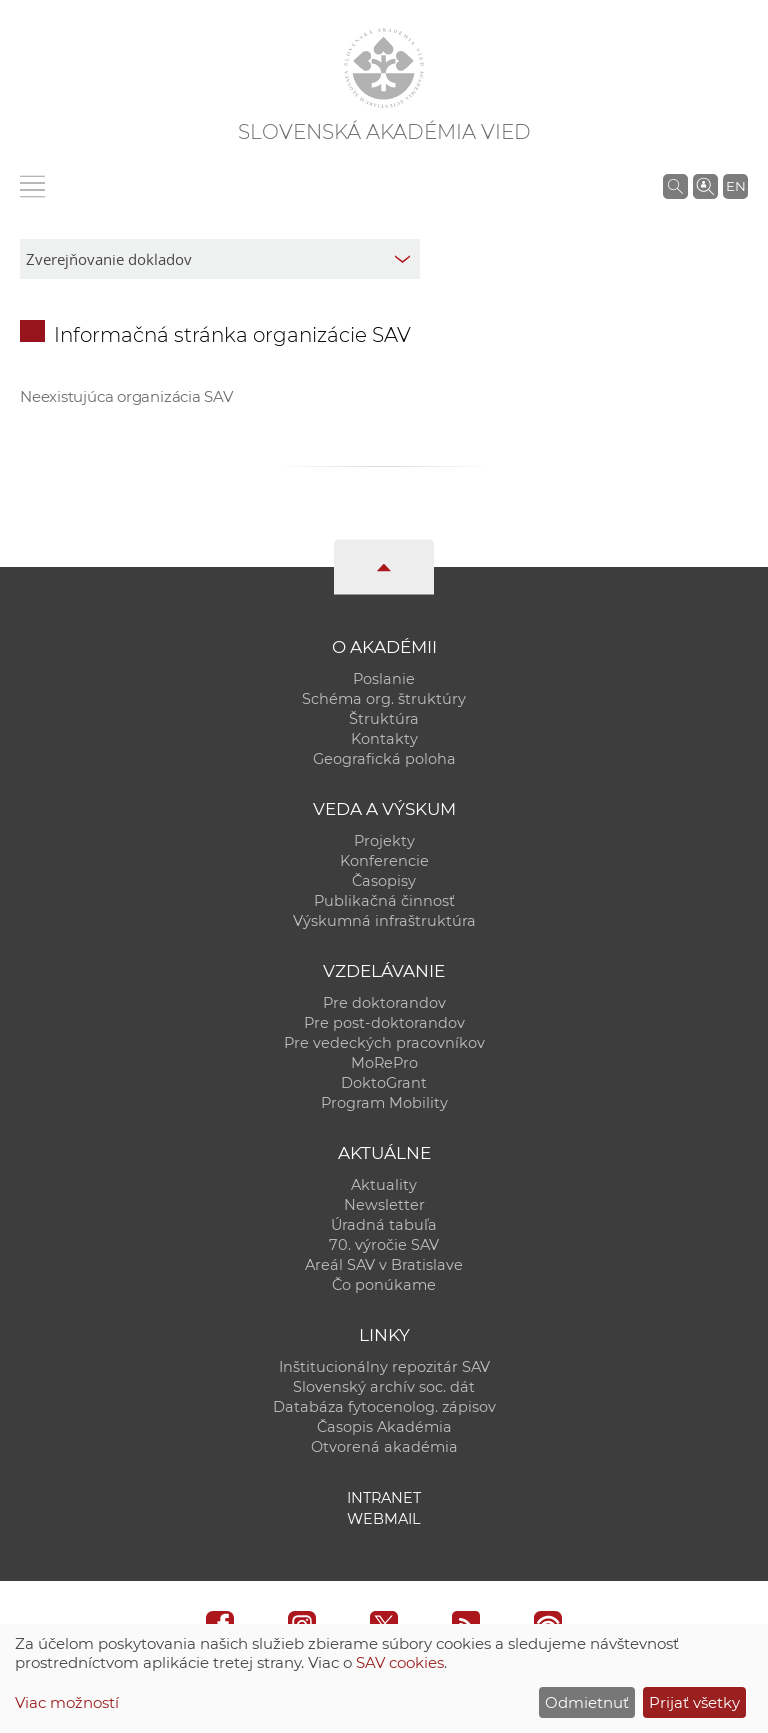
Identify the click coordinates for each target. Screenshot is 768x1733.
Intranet (384, 1498)
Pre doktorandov (384, 1003)
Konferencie (384, 861)
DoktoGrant (384, 1083)
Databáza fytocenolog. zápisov (384, 1407)
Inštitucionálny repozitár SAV (384, 1367)
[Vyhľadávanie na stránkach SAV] (675, 186)
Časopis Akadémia (384, 1427)
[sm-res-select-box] (220, 259)
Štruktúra (384, 719)
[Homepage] (384, 68)
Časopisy (384, 881)
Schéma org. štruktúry (384, 699)
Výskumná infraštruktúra (384, 921)
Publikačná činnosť (384, 901)
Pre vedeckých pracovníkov (384, 1043)
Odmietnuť (587, 1702)
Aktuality (384, 1185)
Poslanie (384, 679)
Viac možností (67, 1702)
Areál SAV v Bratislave (384, 1265)
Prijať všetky (694, 1702)
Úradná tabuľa (384, 1225)
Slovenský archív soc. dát (384, 1387)
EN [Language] (736, 186)
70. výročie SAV (384, 1245)
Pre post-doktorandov (384, 1023)
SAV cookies (400, 1662)
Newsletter (384, 1205)
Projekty (384, 841)
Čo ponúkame (384, 1285)
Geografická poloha (384, 759)
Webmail (384, 1519)
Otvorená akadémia (384, 1447)
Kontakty (384, 739)
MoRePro (384, 1063)
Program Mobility (384, 1103)
